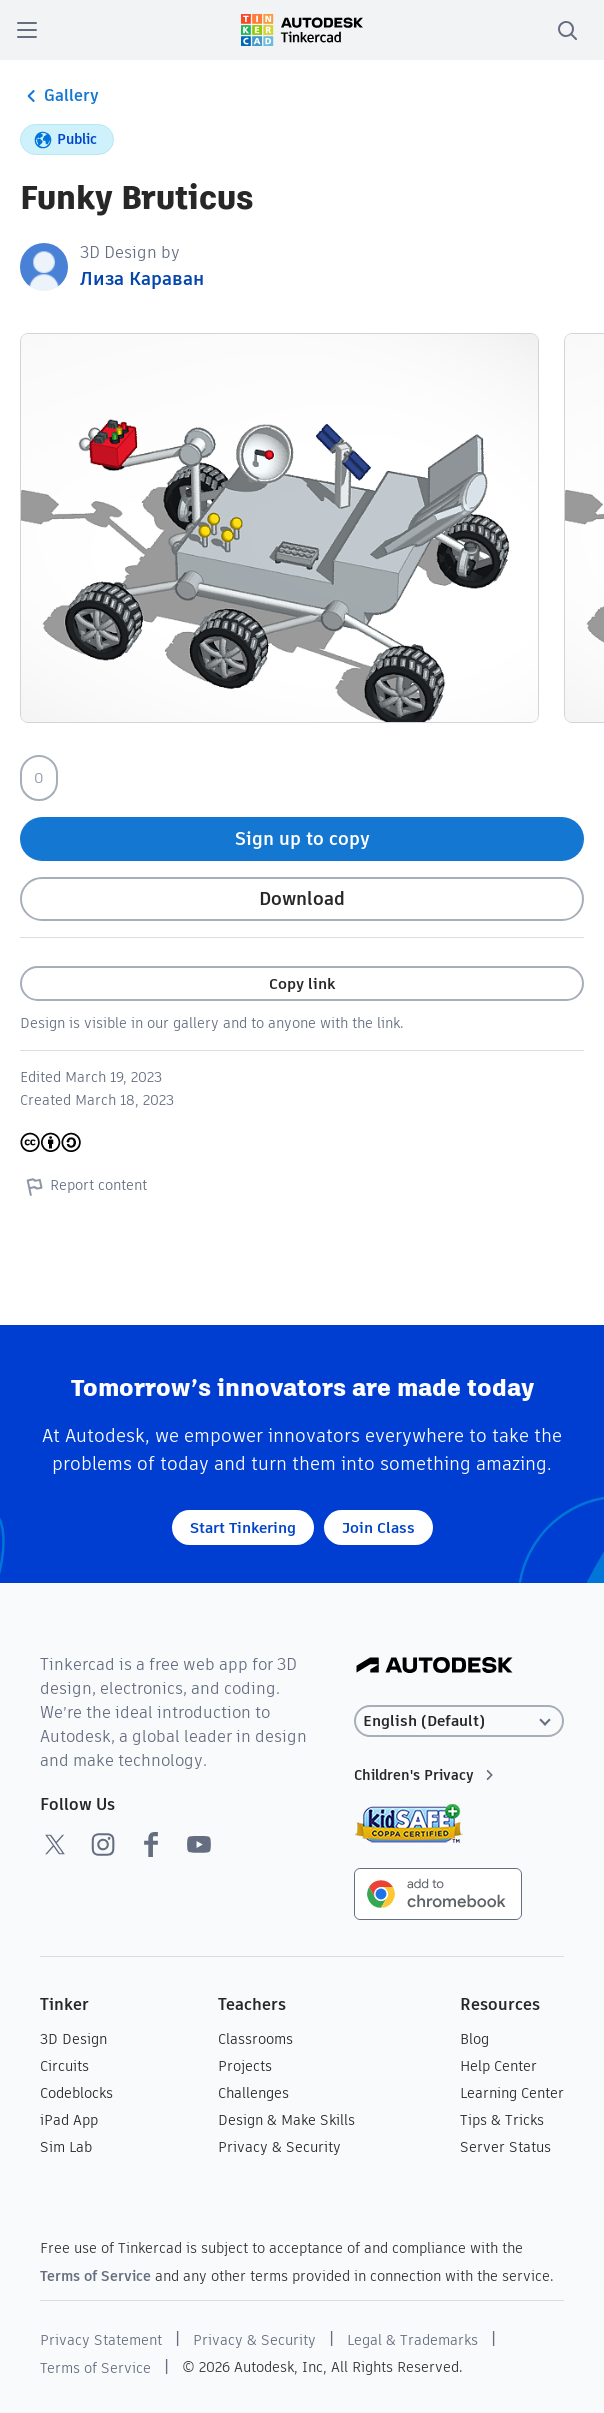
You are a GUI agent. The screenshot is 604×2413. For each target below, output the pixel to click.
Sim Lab (66, 2147)
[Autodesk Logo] (434, 1666)
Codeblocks (76, 2093)
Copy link (302, 983)
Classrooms (255, 2039)
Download (302, 898)
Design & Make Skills (286, 2120)
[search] (567, 30)
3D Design (73, 2039)
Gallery (59, 96)
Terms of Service (95, 2276)
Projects (245, 2066)
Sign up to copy (302, 838)
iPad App (69, 2120)
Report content (83, 1186)
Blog (474, 2039)
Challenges (253, 2093)
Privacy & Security (279, 2147)
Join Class (378, 1527)
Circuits (64, 2066)
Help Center (498, 2066)
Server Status (505, 2147)
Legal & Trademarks (412, 2340)
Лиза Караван (142, 278)
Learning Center (512, 2093)
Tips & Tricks (502, 2120)
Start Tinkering (243, 1527)
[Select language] (459, 1721)
